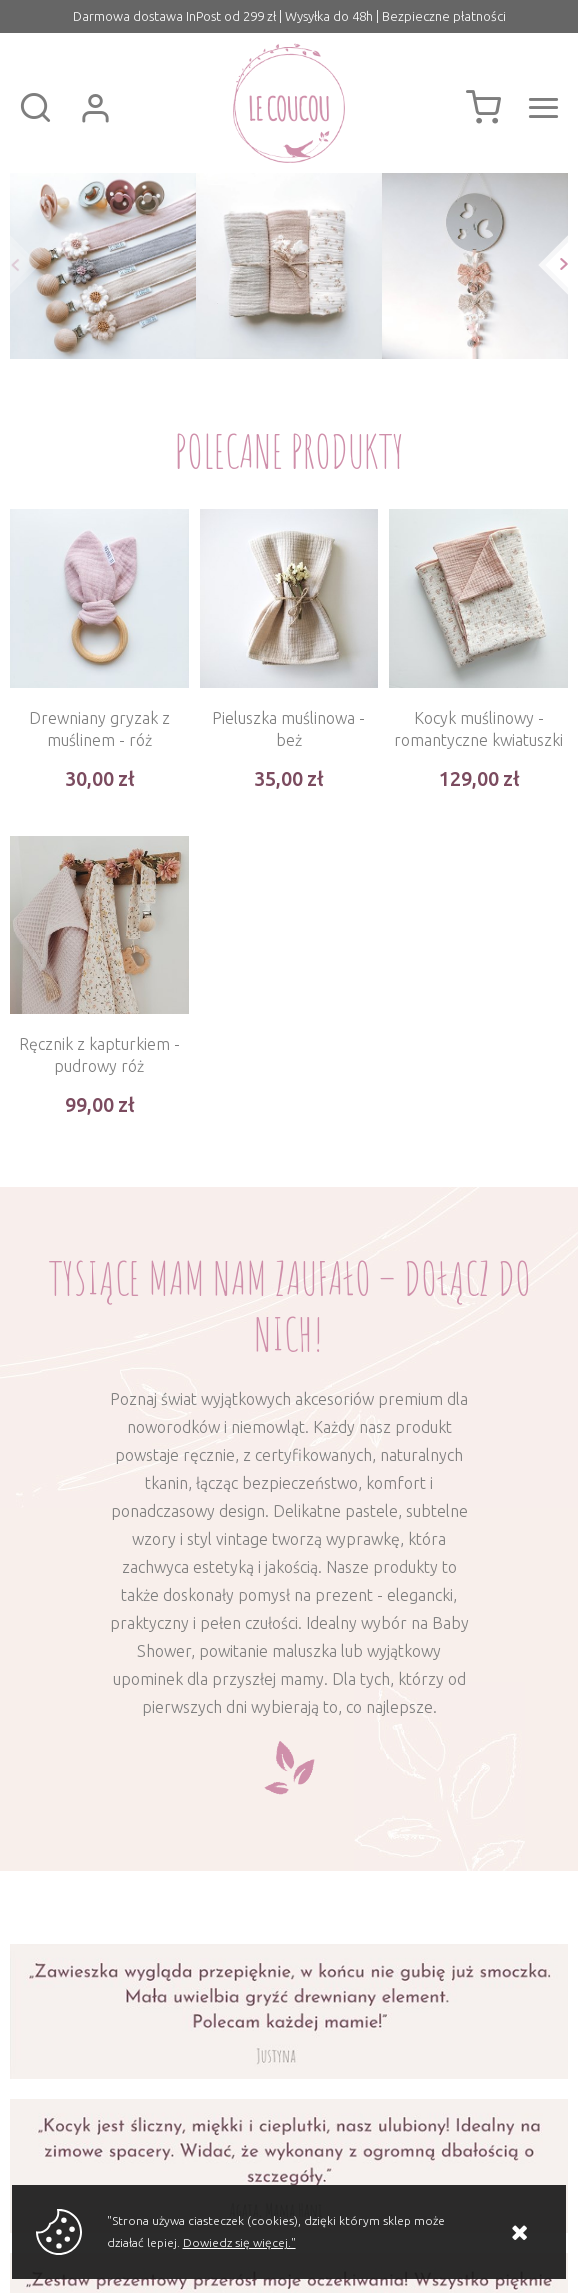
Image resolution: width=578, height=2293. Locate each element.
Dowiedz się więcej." (239, 2242)
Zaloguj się (95, 108)
